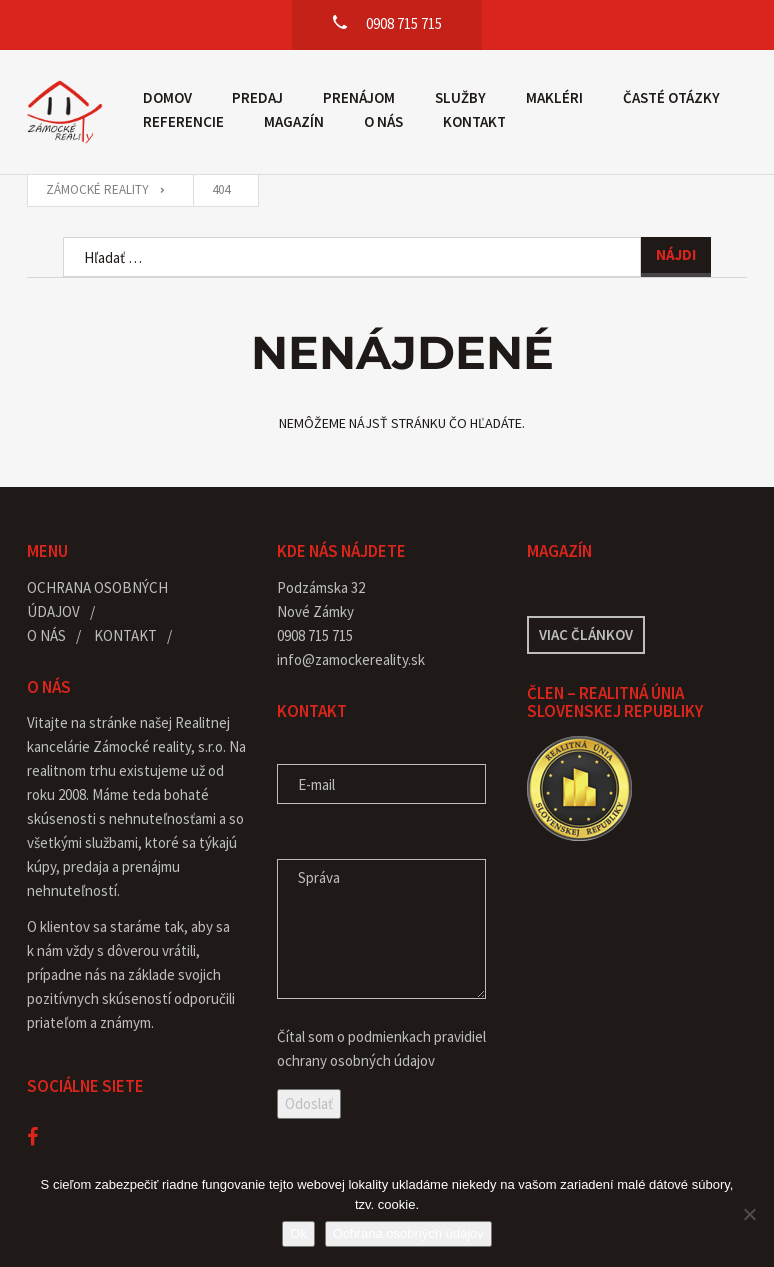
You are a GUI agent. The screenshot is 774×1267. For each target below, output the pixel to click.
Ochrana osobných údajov (408, 1233)
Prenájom (359, 97)
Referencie (183, 121)
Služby (460, 97)
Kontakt (474, 121)
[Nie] (749, 1214)
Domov (167, 97)
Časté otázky (671, 97)
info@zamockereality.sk (351, 659)
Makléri (554, 97)
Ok (298, 1233)
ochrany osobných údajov (356, 1060)
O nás (383, 121)
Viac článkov (586, 634)
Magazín (294, 121)
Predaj (257, 97)
